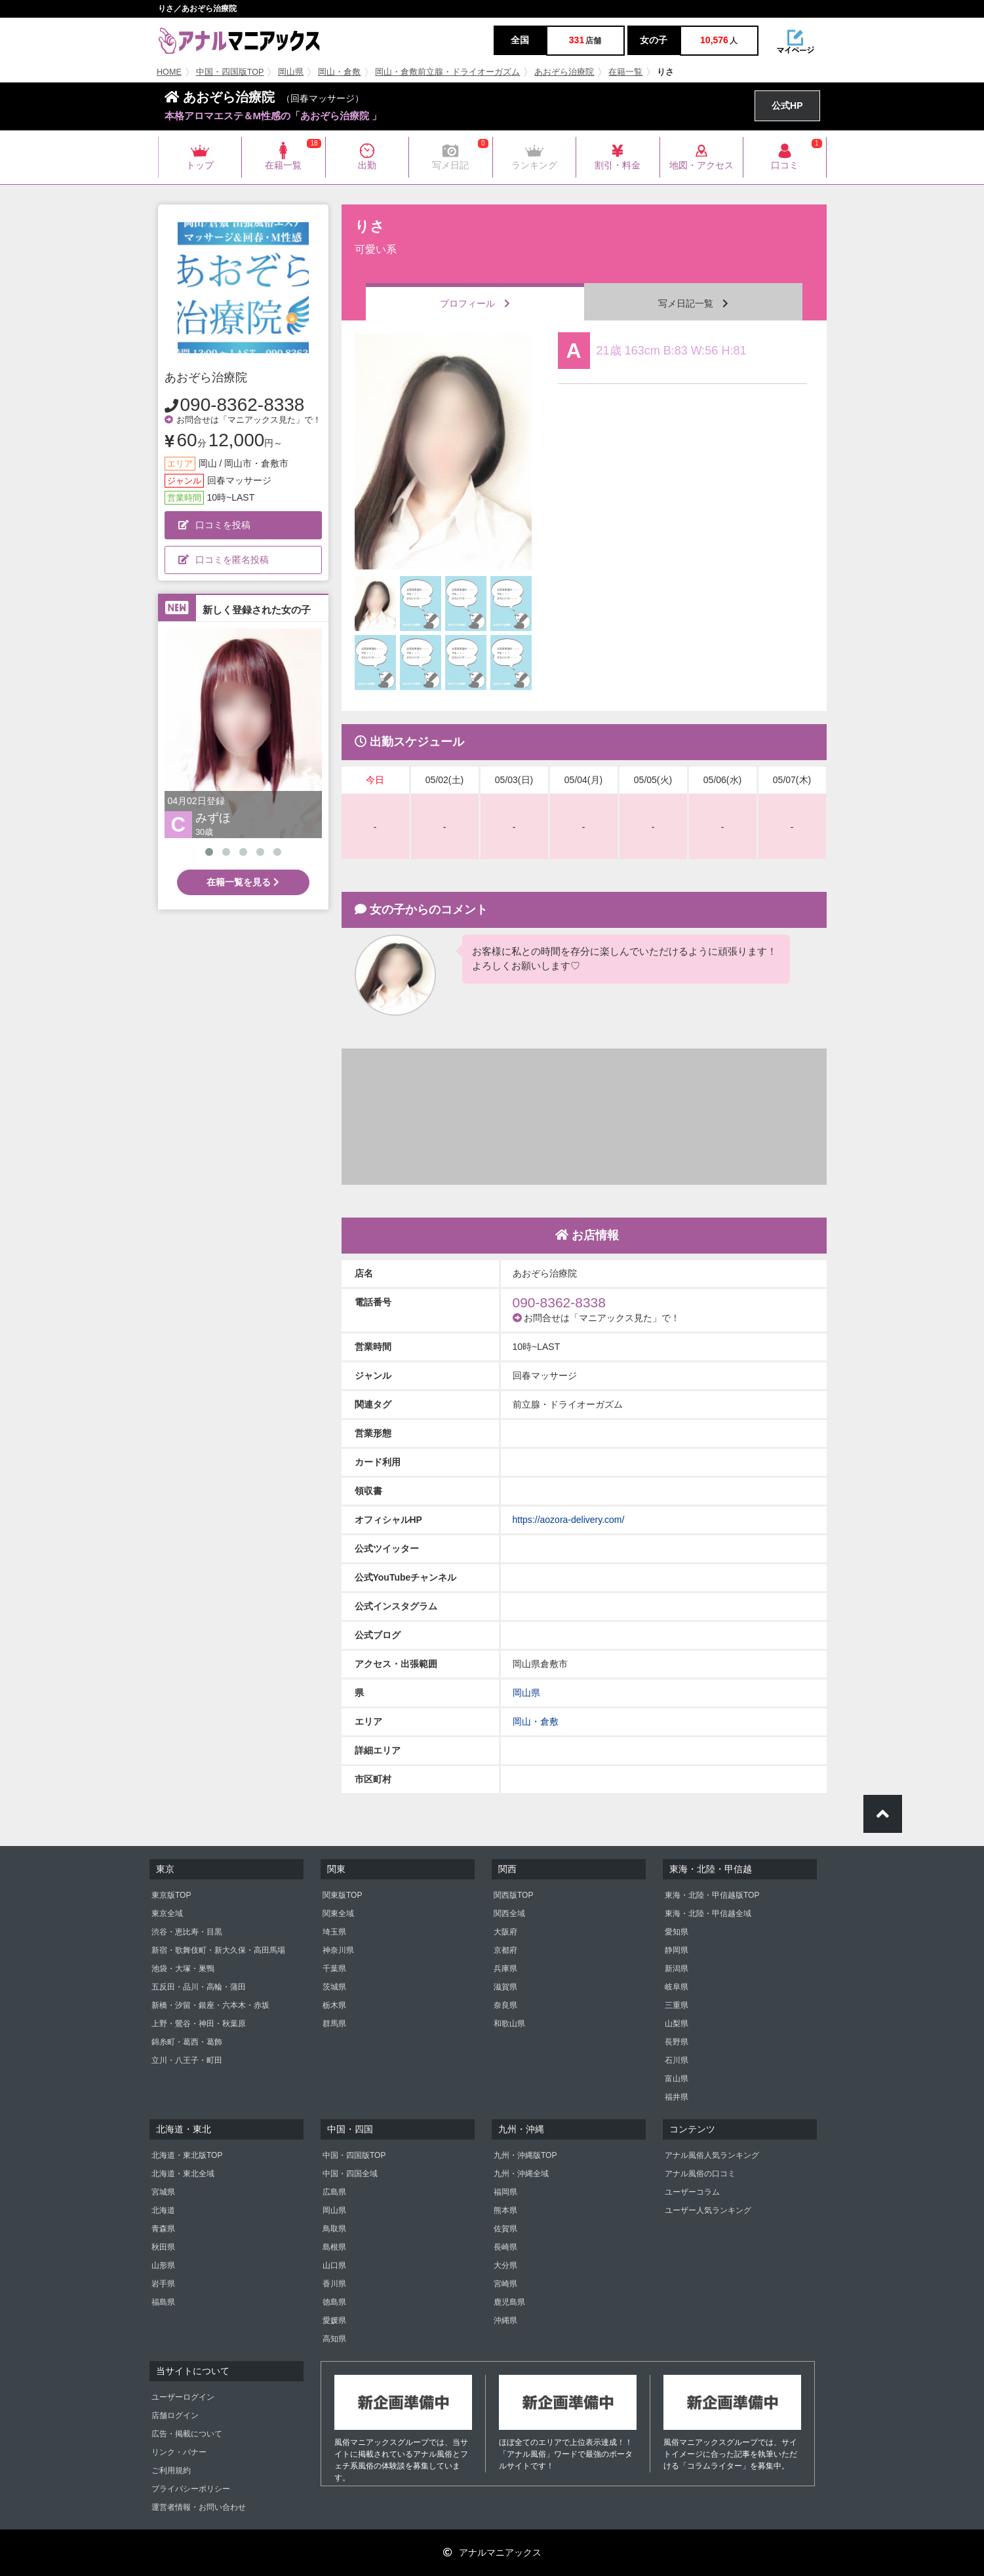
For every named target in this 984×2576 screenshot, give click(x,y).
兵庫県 (505, 1968)
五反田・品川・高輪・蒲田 (198, 1986)
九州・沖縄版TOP (525, 2155)
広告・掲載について (186, 2433)
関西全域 (509, 1913)
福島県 (163, 2302)
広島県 (334, 2192)
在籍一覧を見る (243, 882)
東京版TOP (171, 1895)
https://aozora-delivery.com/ (569, 1519)
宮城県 (163, 2192)
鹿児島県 (509, 2302)
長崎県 (505, 2247)
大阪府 (505, 1931)
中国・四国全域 (350, 2173)
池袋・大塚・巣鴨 (182, 1968)
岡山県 (291, 72)
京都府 (505, 1950)
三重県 (676, 2005)
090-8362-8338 (242, 404)
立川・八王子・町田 (186, 2060)
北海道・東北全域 (182, 2173)
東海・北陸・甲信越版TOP (712, 1895)
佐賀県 (505, 2228)
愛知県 (676, 1931)
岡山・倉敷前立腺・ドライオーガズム (447, 72)
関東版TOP (342, 1895)
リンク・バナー (179, 2452)
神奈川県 (338, 1950)
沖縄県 (505, 2320)
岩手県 (163, 2283)
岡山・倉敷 (339, 72)
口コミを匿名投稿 (223, 559)
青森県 (163, 2228)
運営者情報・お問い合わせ (198, 2507)
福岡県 (505, 2192)
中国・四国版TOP (230, 72)
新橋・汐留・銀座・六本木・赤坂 (210, 2005)
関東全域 (338, 1913)
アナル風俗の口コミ (700, 2173)
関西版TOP (513, 1895)
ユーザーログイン (182, 2397)
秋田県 (163, 2247)
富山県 (676, 2078)
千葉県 (334, 1968)
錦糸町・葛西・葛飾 (186, 2042)
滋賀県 (505, 1986)
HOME (169, 72)
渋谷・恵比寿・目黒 (186, 1931)
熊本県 (505, 2210)
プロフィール (475, 303)
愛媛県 (334, 2320)
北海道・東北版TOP (186, 2155)
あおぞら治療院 (564, 72)
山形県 (163, 2265)
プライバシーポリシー (190, 2488)
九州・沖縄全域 (521, 2173)
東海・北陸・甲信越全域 (708, 1913)
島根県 (334, 2247)
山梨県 (676, 2023)
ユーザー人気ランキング (708, 2210)
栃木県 (334, 2005)
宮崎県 (505, 2283)
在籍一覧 (625, 72)
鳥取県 (334, 2228)
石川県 (676, 2060)
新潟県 (676, 1968)
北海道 (163, 2210)
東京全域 (167, 1913)
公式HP (787, 105)
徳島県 (334, 2302)
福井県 (676, 2097)
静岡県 (676, 1950)
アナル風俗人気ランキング (712, 2155)
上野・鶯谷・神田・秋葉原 (198, 2023)
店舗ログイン (175, 2415)
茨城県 (334, 1986)
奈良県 (505, 2005)
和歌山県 (509, 2023)
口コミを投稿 (214, 525)
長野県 (676, 2042)
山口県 (334, 2265)
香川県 (334, 2283)
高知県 (334, 2338)
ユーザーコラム (692, 2192)
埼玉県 (334, 1931)
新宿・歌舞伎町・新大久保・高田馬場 (218, 1950)
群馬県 (334, 2023)
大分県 (505, 2265)
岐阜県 (676, 1986)
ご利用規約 (171, 2470)
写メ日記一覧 (693, 303)
